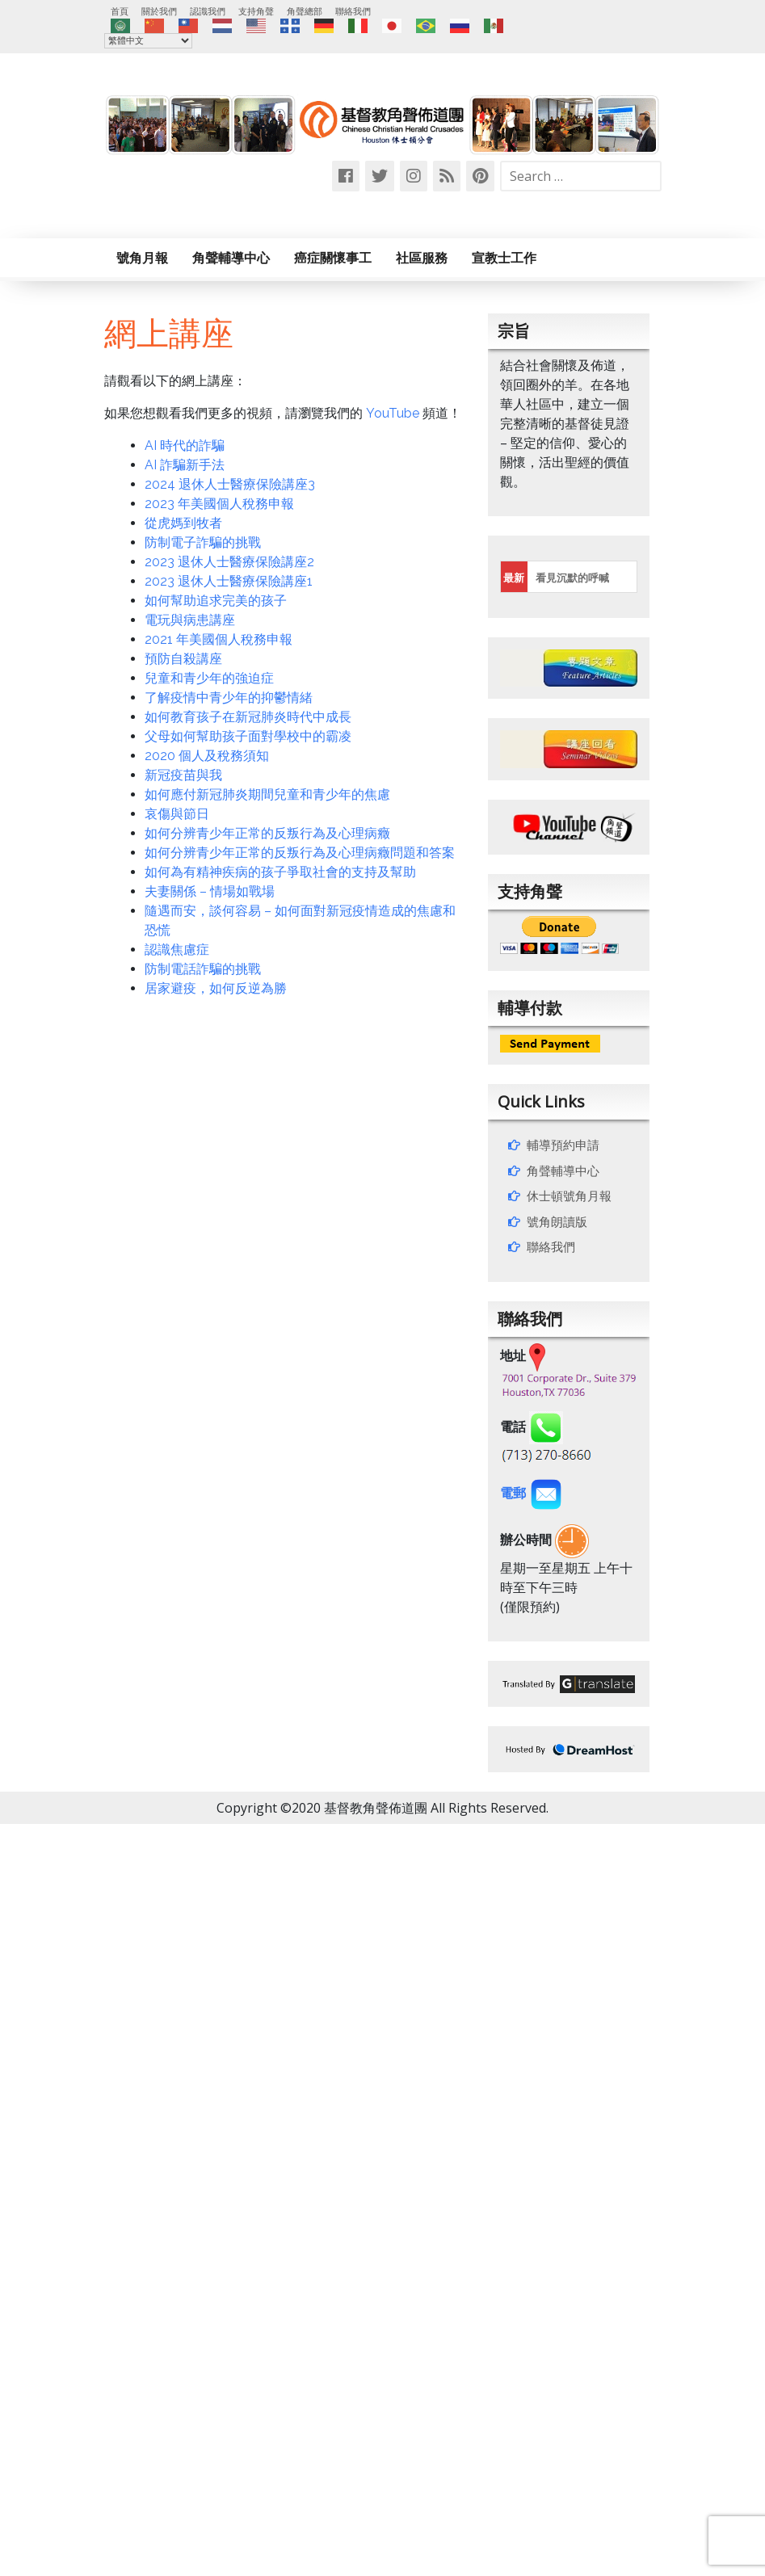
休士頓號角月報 (569, 1195)
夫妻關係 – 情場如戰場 (210, 891)
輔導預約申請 (563, 1145)
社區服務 (422, 258)
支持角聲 (256, 11)
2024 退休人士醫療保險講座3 (230, 484)
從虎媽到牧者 (183, 523)
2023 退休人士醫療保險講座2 (229, 561)
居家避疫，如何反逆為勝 (216, 988)
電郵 (531, 1493)
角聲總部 (304, 11)
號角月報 (142, 258)
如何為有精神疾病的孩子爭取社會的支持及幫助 (280, 872)
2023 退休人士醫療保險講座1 (229, 581)
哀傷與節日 (177, 814)
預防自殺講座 (183, 658)
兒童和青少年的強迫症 (209, 678)
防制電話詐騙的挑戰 (203, 969)
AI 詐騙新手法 (185, 465)
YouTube (392, 413)
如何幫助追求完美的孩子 (216, 600)
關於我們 (159, 11)
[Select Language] (148, 40)
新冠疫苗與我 (183, 775)
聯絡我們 (353, 11)
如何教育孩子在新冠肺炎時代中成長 (248, 717)
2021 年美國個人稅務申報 (218, 639)
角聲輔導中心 (231, 258)
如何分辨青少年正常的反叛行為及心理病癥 (267, 833)
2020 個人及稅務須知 (207, 755)
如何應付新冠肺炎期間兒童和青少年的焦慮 (267, 794)
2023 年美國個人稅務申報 (219, 503)
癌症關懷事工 (333, 258)
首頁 (119, 11)
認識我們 (207, 11)
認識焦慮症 (177, 949)
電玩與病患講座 (190, 620)
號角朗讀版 (557, 1221)
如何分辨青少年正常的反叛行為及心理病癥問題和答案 (300, 852)
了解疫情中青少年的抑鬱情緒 (229, 697)
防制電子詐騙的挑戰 (203, 542)
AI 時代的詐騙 (185, 445)
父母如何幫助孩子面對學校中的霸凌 (248, 736)
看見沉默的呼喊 (572, 577)
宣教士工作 (504, 258)
